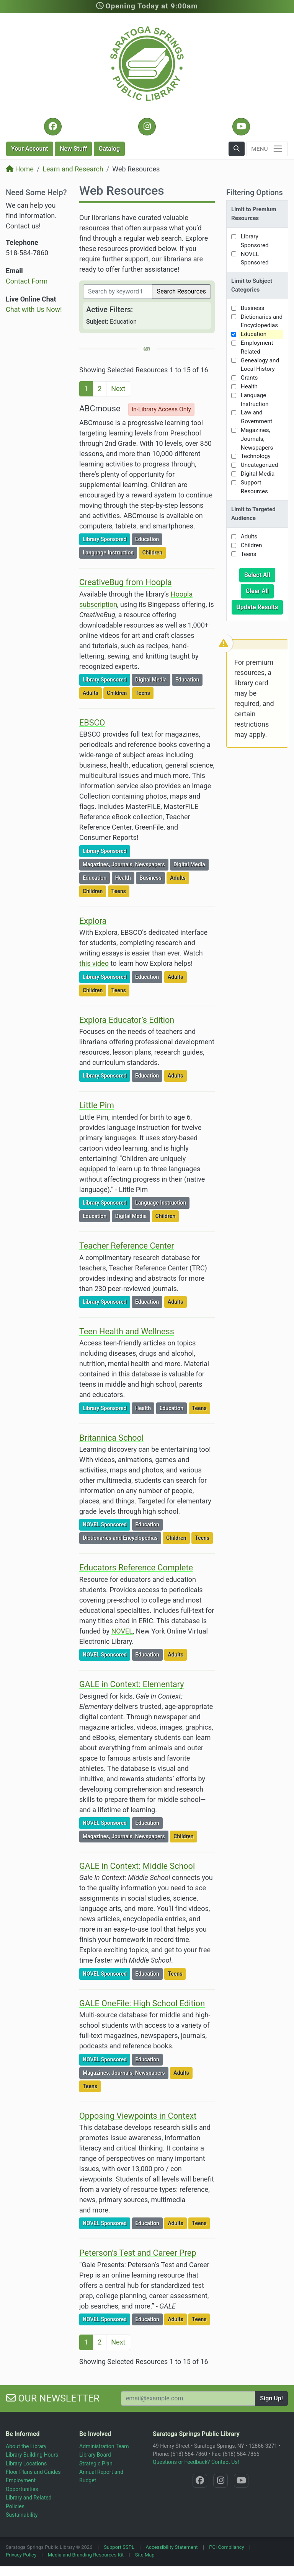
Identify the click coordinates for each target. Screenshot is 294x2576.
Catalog (109, 148)
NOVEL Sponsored (106, 1524)
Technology (256, 456)
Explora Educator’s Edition (126, 1020)
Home (20, 169)
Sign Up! (271, 2398)
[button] (237, 149)
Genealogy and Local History (260, 365)
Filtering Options (254, 192)
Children (154, 552)
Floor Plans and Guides (33, 2472)
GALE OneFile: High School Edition (142, 2003)
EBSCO (92, 722)
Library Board (95, 2455)
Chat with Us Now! (34, 309)
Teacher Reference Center (126, 1246)
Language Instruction (109, 552)
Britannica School (111, 1438)
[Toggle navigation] (267, 149)
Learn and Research (72, 169)
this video (94, 963)
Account (29, 148)
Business (152, 877)
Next (118, 389)
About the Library (26, 2446)
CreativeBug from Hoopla (125, 582)
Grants (249, 377)
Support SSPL (119, 2547)
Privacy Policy (21, 2555)
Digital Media (152, 679)
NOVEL (121, 1631)
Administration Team (104, 2446)
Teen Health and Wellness (126, 1331)
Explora (92, 921)
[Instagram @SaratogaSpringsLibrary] (146, 126)
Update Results (260, 606)
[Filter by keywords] (117, 291)
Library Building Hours (32, 2455)
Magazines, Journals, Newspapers (125, 863)
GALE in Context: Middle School (137, 1866)
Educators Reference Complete (136, 1567)
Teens (144, 692)
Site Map (145, 2555)
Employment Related (257, 347)
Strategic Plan (96, 2463)
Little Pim (96, 1105)
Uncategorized (259, 464)
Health (124, 877)
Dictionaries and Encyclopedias (121, 1537)
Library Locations (26, 2463)
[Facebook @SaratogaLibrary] (52, 126)
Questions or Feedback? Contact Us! (196, 2462)
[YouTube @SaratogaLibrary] (241, 126)
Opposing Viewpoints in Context (137, 2116)
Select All (259, 574)
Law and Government (256, 417)
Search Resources (181, 291)
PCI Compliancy (226, 2547)
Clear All (260, 590)
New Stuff (73, 148)
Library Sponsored (106, 538)
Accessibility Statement (172, 2547)
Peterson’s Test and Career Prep (137, 2253)
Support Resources (254, 487)
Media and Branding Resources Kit (86, 2555)
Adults (92, 692)
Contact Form (26, 281)
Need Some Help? (36, 192)
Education (148, 538)
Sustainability (22, 2515)
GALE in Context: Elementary (131, 1684)
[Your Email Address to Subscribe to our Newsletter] (188, 2398)
